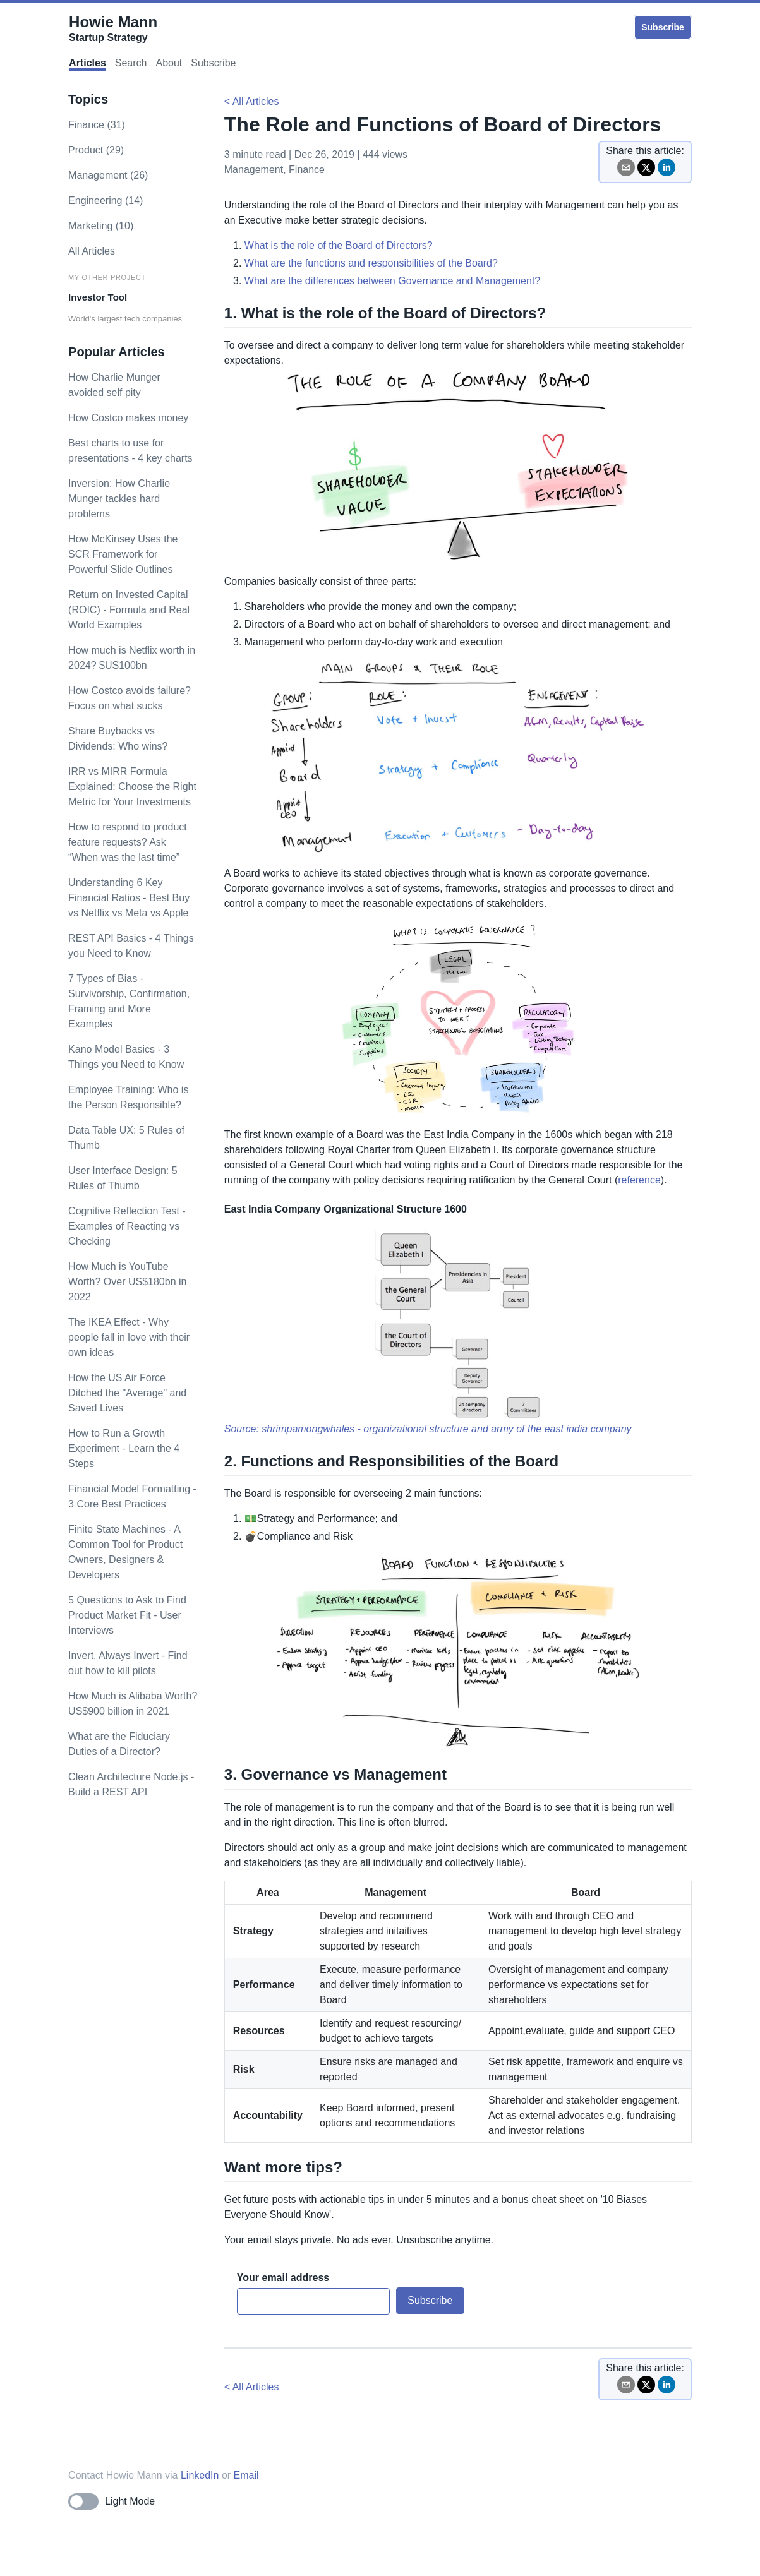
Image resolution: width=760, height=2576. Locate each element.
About (168, 62)
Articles (87, 62)
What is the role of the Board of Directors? (338, 245)
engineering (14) (105, 200)
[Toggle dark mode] (111, 2501)
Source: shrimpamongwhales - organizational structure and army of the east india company (428, 1428)
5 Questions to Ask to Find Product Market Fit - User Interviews (127, 1615)
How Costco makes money (128, 417)
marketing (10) (100, 225)
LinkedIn (200, 2475)
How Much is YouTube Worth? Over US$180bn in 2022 (127, 1281)
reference (639, 1180)
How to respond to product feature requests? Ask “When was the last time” (127, 842)
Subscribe (662, 27)
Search (131, 62)
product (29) (96, 150)
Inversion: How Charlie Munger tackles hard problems (119, 498)
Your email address (283, 2277)
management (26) (108, 175)
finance (307, 169)
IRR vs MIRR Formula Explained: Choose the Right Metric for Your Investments (132, 786)
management (253, 169)
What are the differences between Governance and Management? (392, 280)
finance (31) (96, 124)
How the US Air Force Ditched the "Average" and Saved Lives (127, 1392)
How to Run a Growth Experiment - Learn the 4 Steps (123, 1448)
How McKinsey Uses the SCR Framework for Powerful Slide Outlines (123, 554)
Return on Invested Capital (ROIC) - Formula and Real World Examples (129, 609)
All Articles (91, 251)
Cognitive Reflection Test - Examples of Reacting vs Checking (127, 1226)
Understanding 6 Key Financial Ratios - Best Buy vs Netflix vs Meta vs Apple (129, 897)
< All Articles (251, 101)
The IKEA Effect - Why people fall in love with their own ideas (129, 1337)
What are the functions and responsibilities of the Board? (371, 263)
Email (246, 2475)
